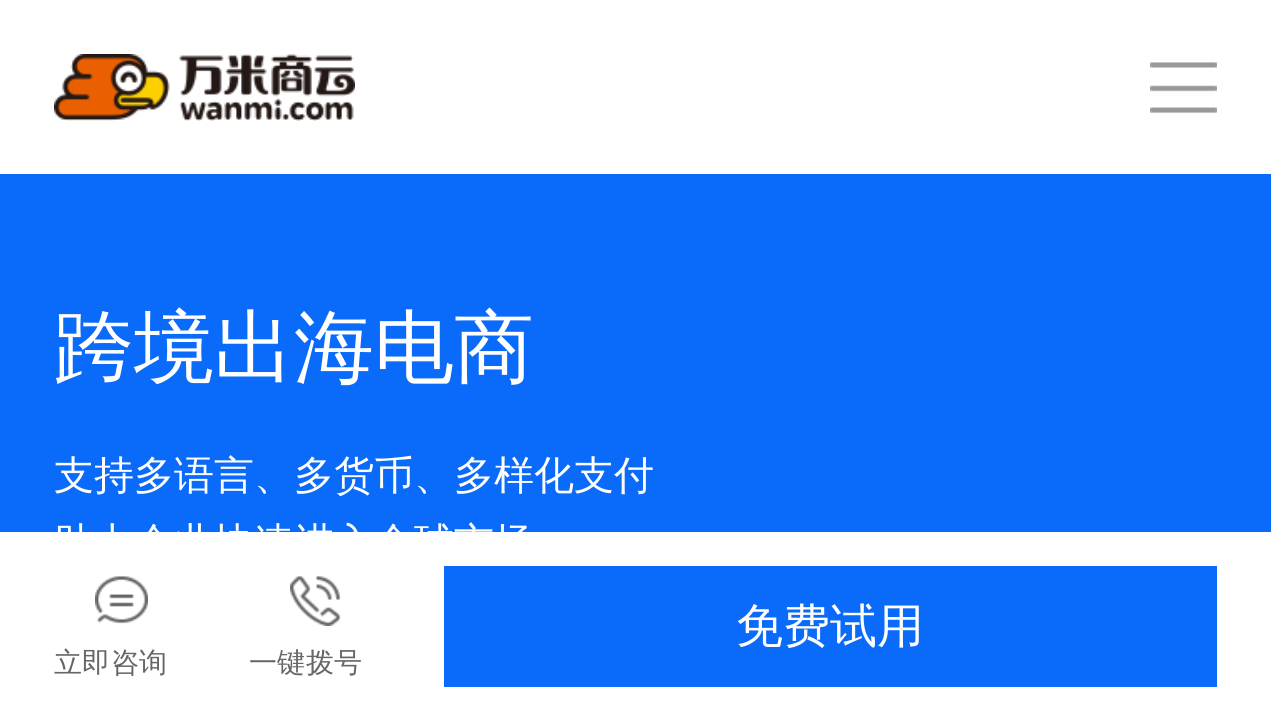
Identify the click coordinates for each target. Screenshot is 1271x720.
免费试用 (830, 626)
